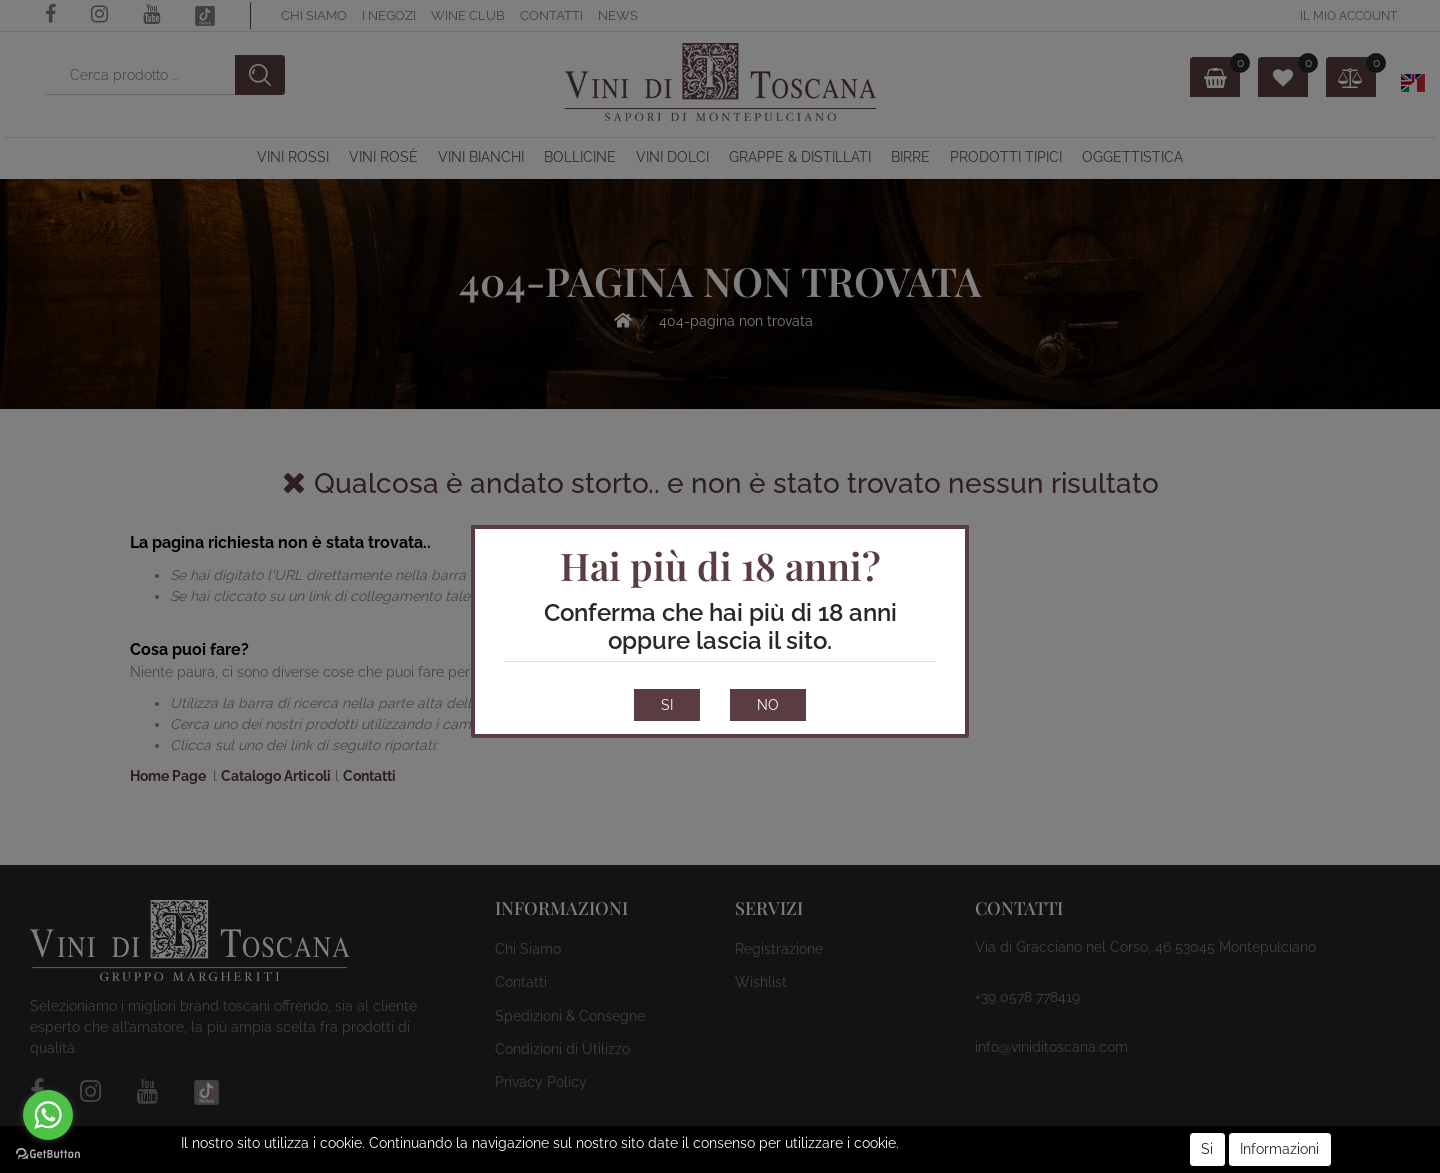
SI (667, 705)
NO (768, 705)
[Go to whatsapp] (48, 1115)
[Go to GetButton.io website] (48, 1153)
